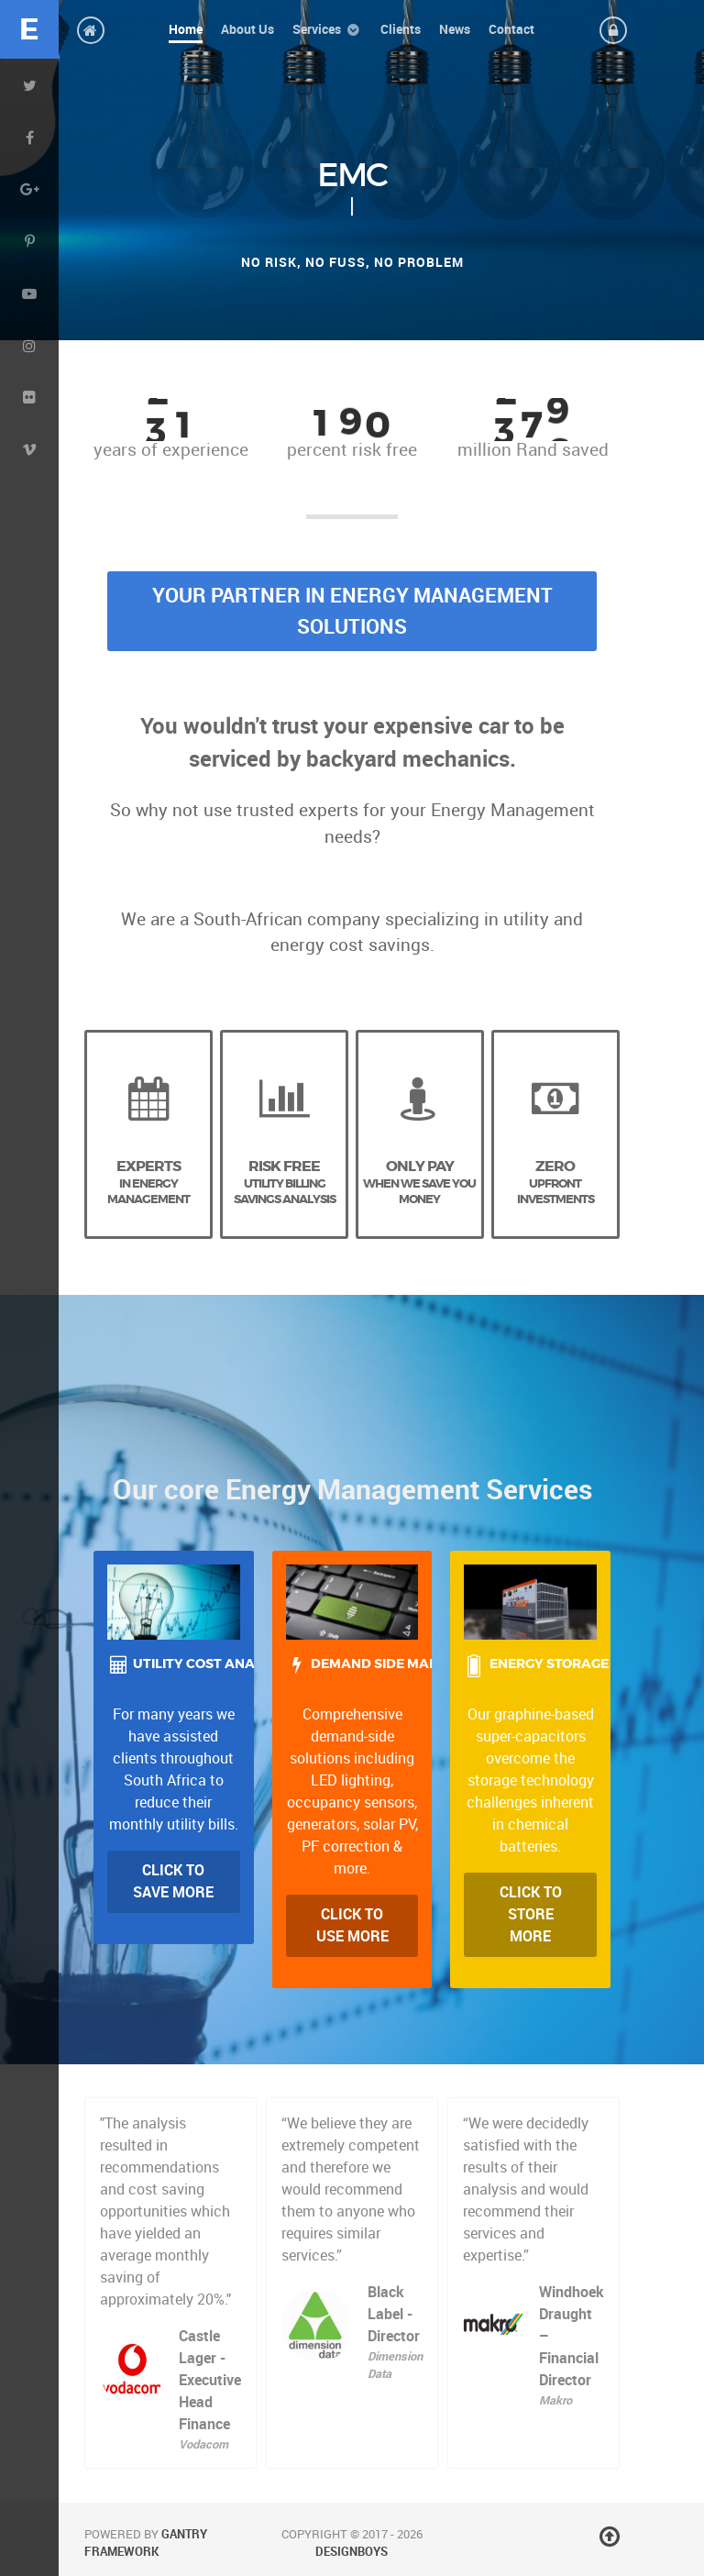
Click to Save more (173, 1881)
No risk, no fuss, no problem (352, 262)
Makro (555, 2400)
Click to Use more (352, 1925)
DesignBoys (351, 2552)
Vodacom (203, 2444)
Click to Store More (531, 1914)
